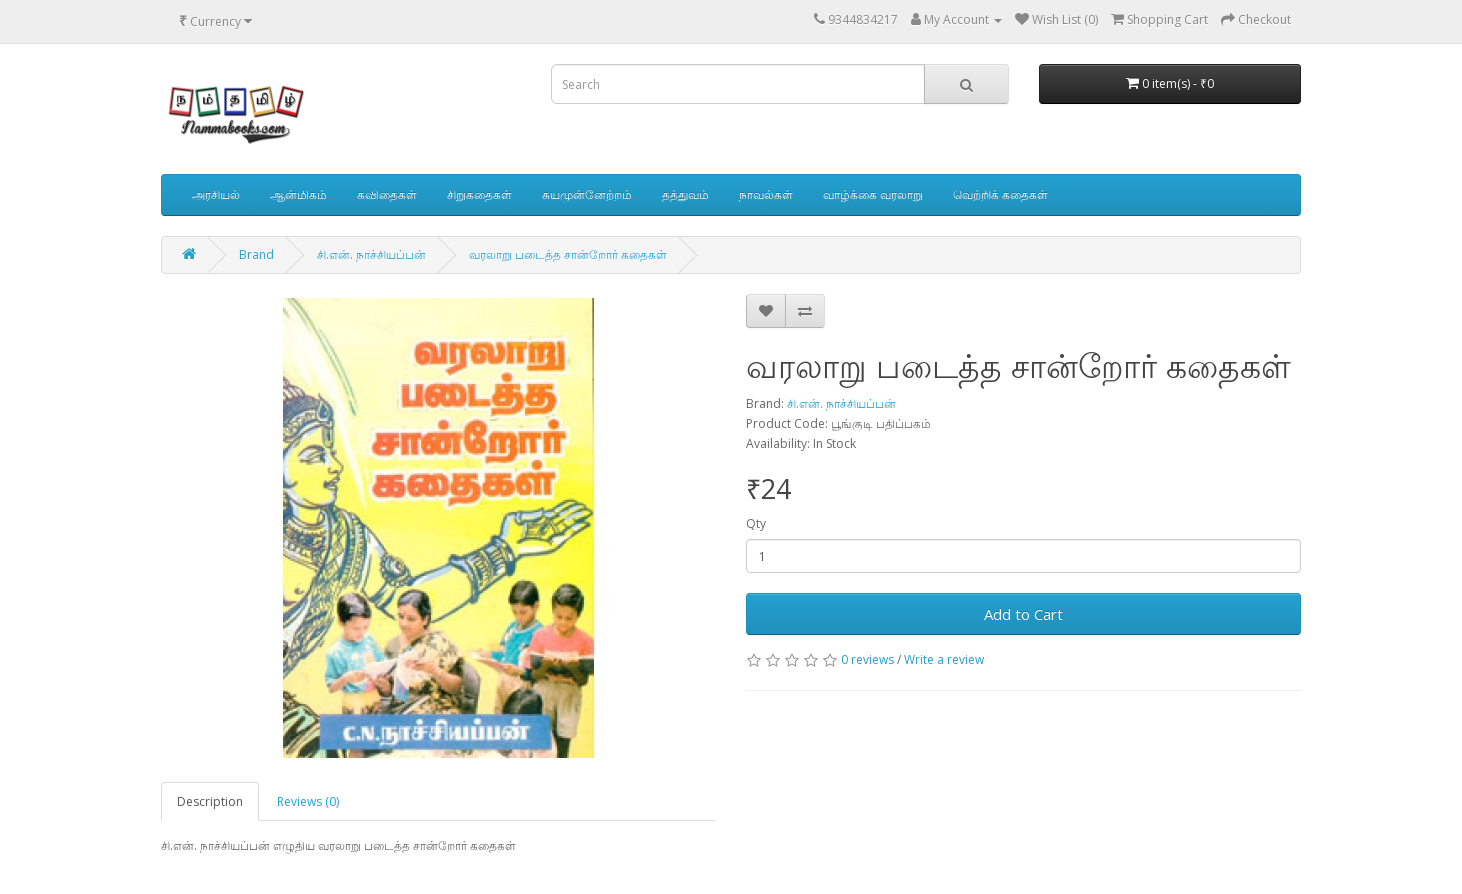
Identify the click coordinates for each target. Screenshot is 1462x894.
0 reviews (867, 659)
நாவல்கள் (766, 194)
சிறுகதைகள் (479, 194)
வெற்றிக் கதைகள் (1000, 194)
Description (210, 801)
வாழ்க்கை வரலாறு (873, 194)
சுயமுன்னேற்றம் (587, 194)
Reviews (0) (308, 801)
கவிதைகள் (387, 194)
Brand (256, 254)
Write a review (944, 659)
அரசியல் (216, 194)
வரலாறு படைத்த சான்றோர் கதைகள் (568, 254)
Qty (756, 523)
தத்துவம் (685, 194)
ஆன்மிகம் (298, 194)
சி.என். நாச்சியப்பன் (371, 254)
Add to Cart (1023, 614)
